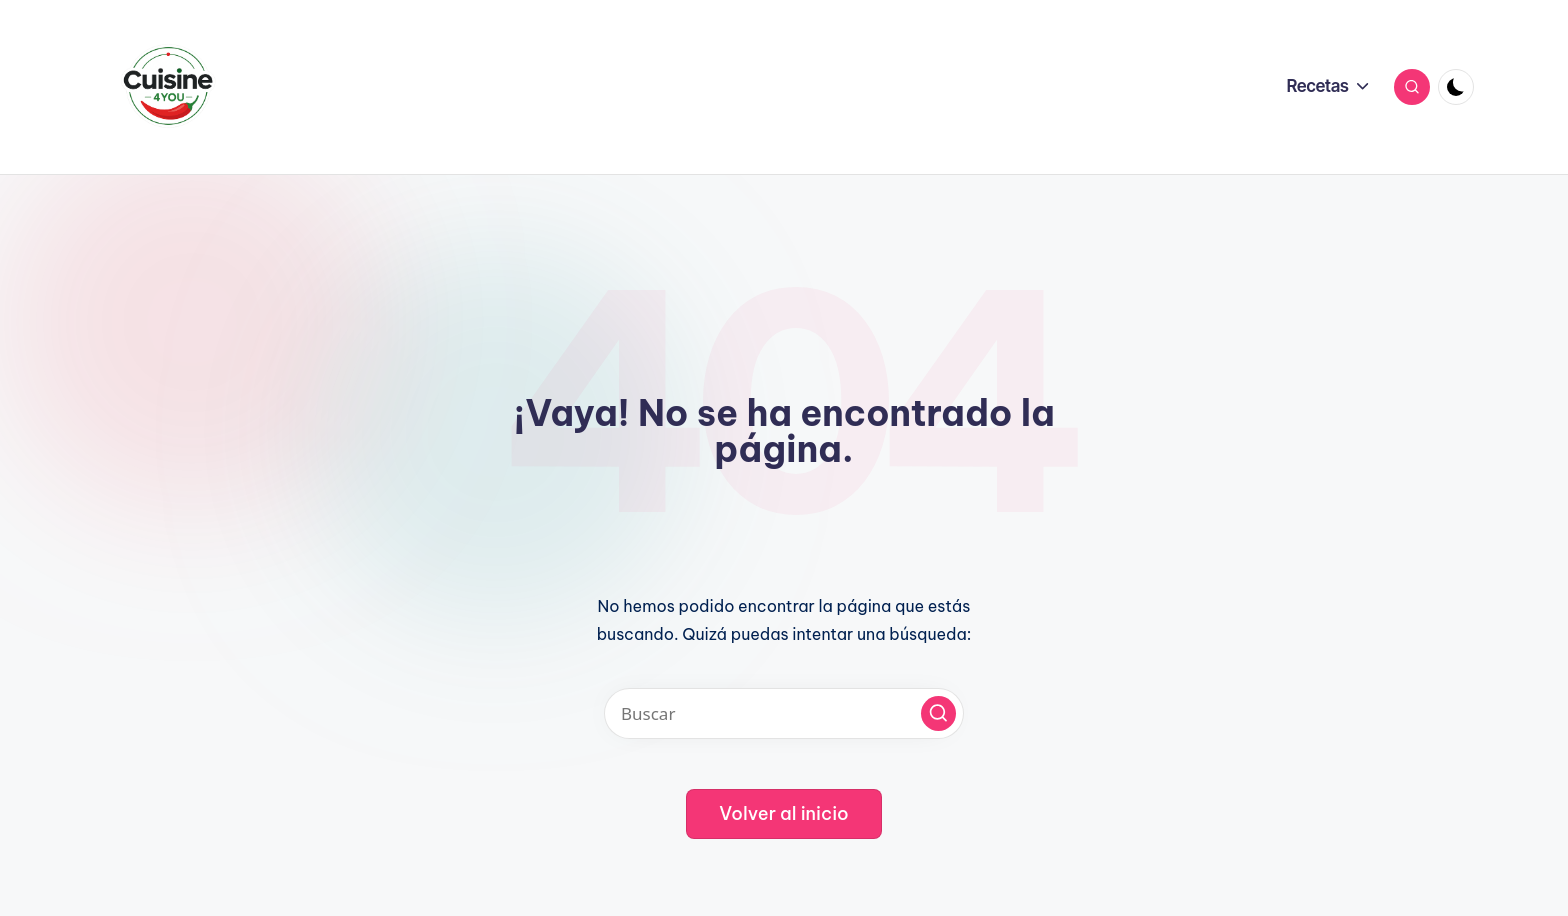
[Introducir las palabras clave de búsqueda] (784, 713)
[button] (938, 713)
